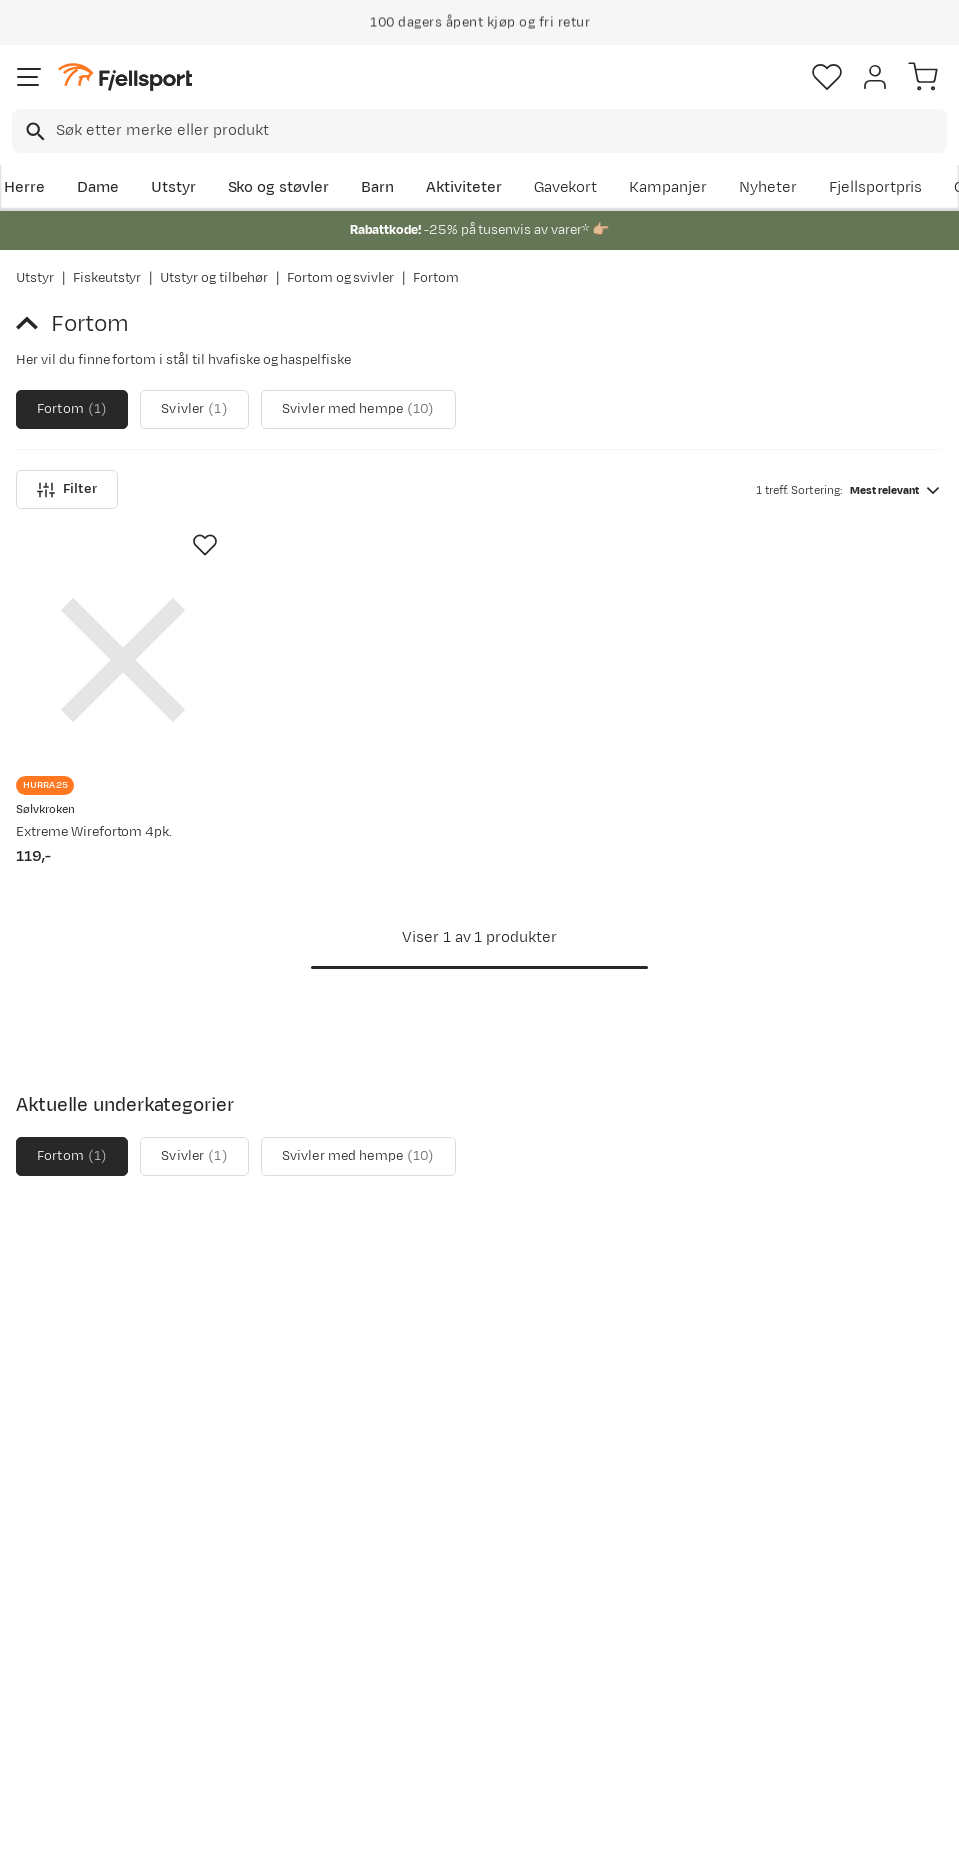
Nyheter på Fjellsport (254, 1532)
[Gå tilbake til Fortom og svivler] (33, 324)
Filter (67, 489)
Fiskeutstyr (107, 278)
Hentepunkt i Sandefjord (66, 1676)
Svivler (194, 409)
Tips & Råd (58, 1632)
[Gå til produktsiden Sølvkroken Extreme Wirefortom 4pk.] (123, 660)
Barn (377, 187)
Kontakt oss (62, 1720)
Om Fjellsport (458, 1488)
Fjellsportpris (876, 187)
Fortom (72, 409)
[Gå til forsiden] (125, 77)
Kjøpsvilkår (512, 1830)
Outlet (237, 1576)
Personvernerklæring (404, 1830)
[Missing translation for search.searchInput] (33, 131)
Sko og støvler (279, 187)
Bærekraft (446, 1616)
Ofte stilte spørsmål (56, 1500)
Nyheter (768, 187)
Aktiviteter (464, 187)
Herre (24, 187)
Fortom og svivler (340, 278)
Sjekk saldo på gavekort (70, 1556)
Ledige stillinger (466, 1584)
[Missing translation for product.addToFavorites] (205, 545)
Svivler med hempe (358, 409)
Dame (98, 187)
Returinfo (54, 1600)
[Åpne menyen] (29, 77)
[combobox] (479, 131)
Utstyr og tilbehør (213, 278)
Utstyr (173, 187)
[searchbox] (500, 131)
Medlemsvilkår (462, 1552)
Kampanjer (668, 187)
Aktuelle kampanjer (284, 1488)
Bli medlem (872, 1318)
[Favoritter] (827, 77)
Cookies (587, 1830)
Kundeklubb (452, 1520)
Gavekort (566, 187)
